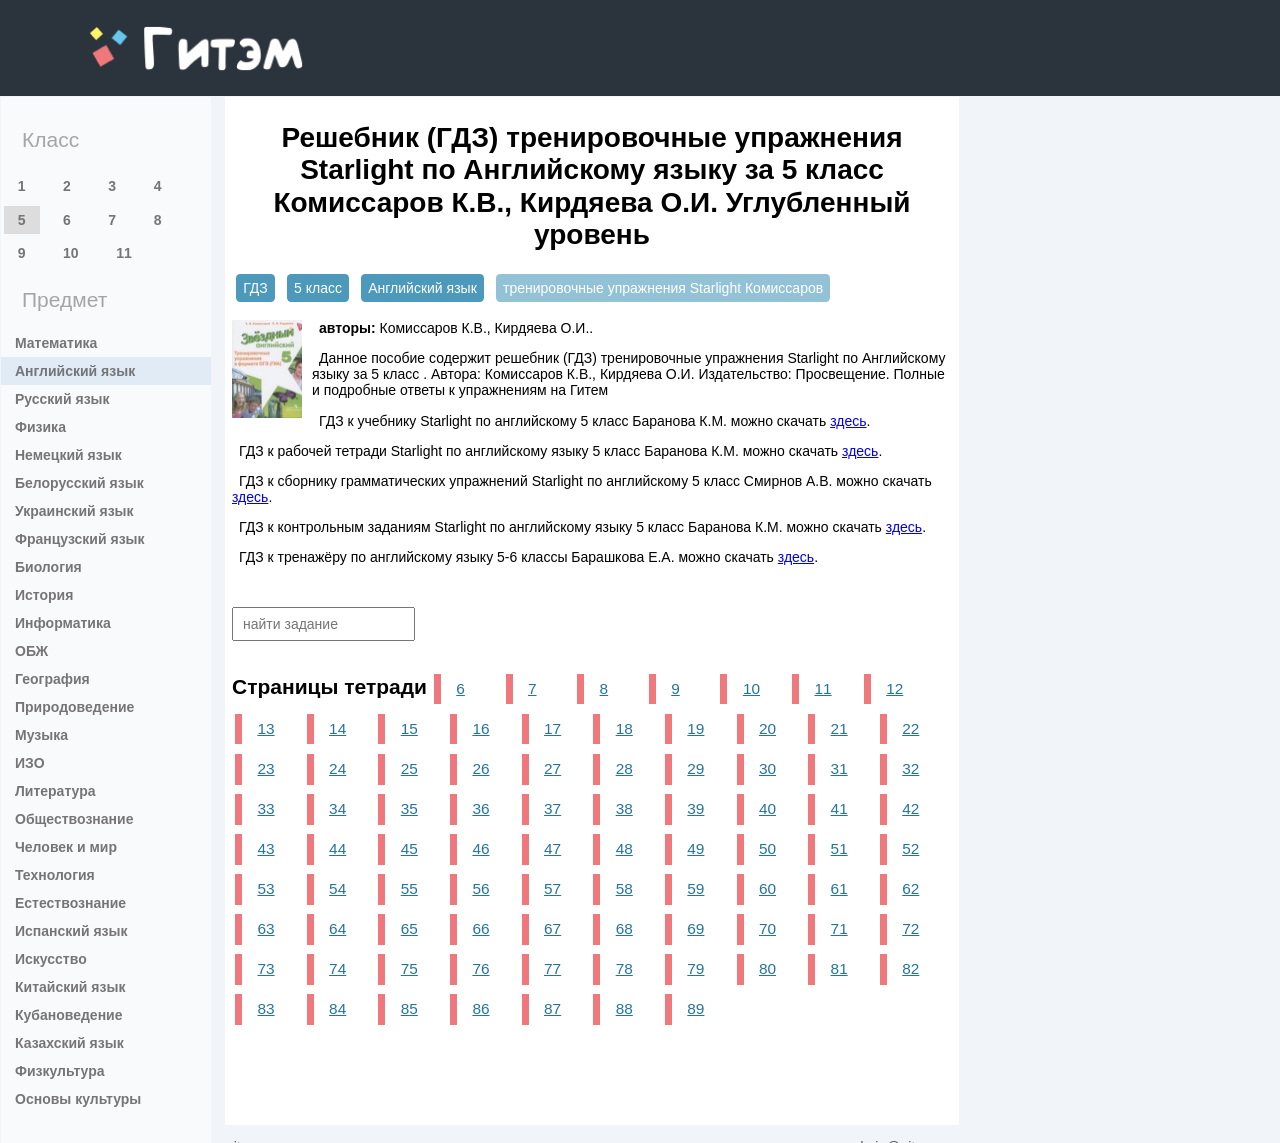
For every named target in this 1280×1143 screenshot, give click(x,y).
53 (265, 888)
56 (480, 888)
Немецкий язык (68, 455)
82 (910, 968)
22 (910, 728)
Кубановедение (69, 1015)
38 (624, 808)
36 (480, 808)
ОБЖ (31, 651)
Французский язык (80, 539)
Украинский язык (74, 511)
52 (910, 848)
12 (894, 688)
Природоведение (74, 707)
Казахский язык (69, 1043)
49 (695, 848)
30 (767, 768)
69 (695, 928)
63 (265, 928)
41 (839, 808)
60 (767, 888)
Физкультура (60, 1071)
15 (409, 728)
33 (265, 808)
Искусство (51, 959)
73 (265, 968)
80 (767, 968)
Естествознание (70, 903)
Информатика (63, 623)
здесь (848, 421)
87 (552, 1008)
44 (337, 848)
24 (337, 768)
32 (910, 768)
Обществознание (74, 819)
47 (552, 848)
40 (767, 808)
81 (839, 968)
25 (409, 768)
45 (409, 848)
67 (552, 928)
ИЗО (30, 763)
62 (910, 888)
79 (695, 968)
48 (624, 848)
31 (839, 768)
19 (695, 728)
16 (480, 728)
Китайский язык (70, 987)
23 (265, 768)
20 (767, 728)
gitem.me (142, 35)
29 (695, 768)
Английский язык (75, 371)
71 (839, 928)
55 (409, 888)
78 (624, 968)
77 (552, 968)
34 (337, 808)
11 (124, 253)
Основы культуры (78, 1099)
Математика (56, 343)
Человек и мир (66, 847)
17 (552, 728)
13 (265, 728)
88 (624, 1008)
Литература (55, 791)
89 (695, 1008)
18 (624, 728)
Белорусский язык (79, 483)
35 (409, 808)
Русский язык (62, 399)
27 (552, 768)
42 (910, 808)
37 (552, 808)
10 (71, 253)
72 (910, 928)
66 (480, 928)
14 (337, 728)
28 (624, 768)
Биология (48, 567)
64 (337, 928)
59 (695, 888)
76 (480, 968)
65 (409, 928)
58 (624, 888)
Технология (55, 875)
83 (265, 1008)
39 (695, 808)
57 (552, 888)
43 (265, 848)
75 (409, 968)
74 (337, 968)
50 (767, 848)
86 (480, 1008)
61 (839, 888)
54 (337, 888)
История (44, 595)
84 (337, 1008)
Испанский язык (71, 931)
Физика (40, 427)
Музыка (41, 735)
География (52, 679)
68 (624, 928)
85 (409, 1008)
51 (839, 848)
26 (480, 768)
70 (767, 928)
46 (480, 848)
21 (839, 728)
